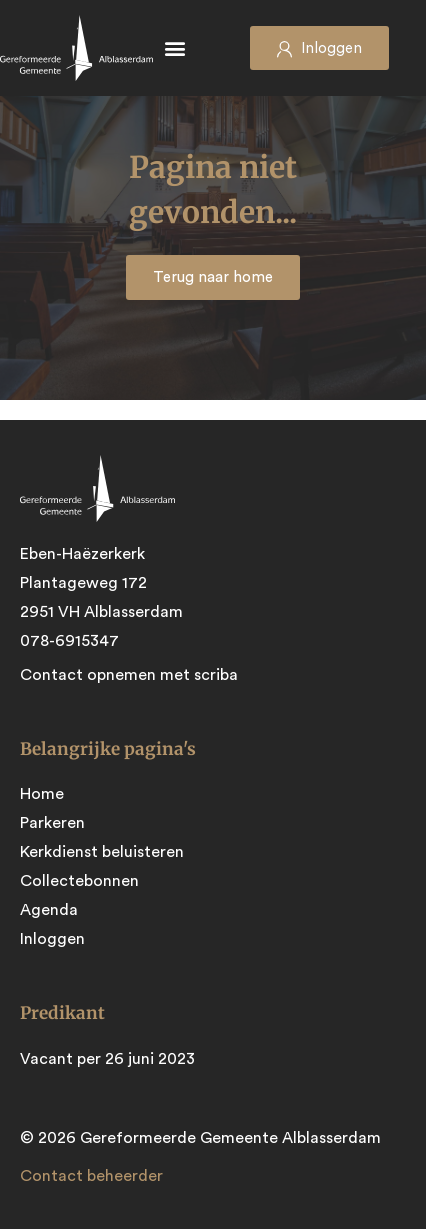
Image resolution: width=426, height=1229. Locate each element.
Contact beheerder (91, 1176)
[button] (175, 48)
